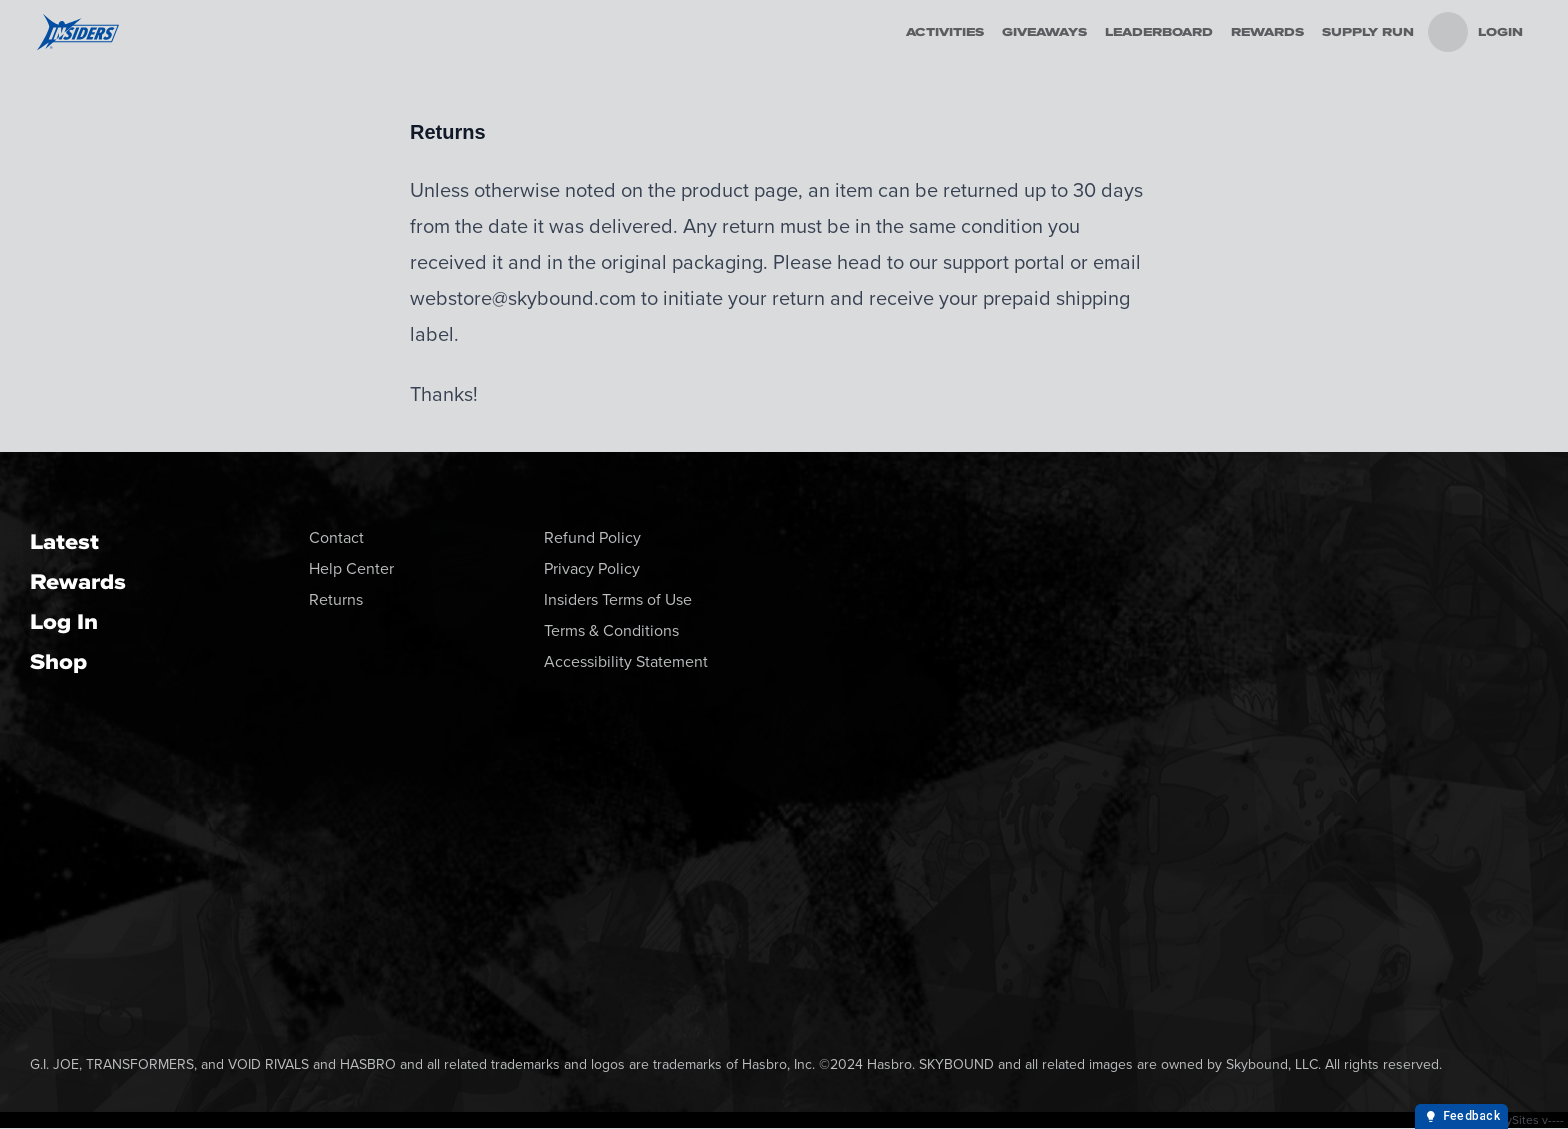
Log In (64, 621)
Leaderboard (1159, 32)
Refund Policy (592, 537)
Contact (336, 537)
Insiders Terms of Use (618, 599)
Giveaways (1044, 32)
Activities (945, 32)
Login (1500, 32)
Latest (64, 541)
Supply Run (1368, 32)
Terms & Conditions (611, 630)
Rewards (1267, 32)
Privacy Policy (592, 568)
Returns (336, 599)
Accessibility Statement (626, 661)
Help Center (351, 568)
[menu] (1448, 32)
